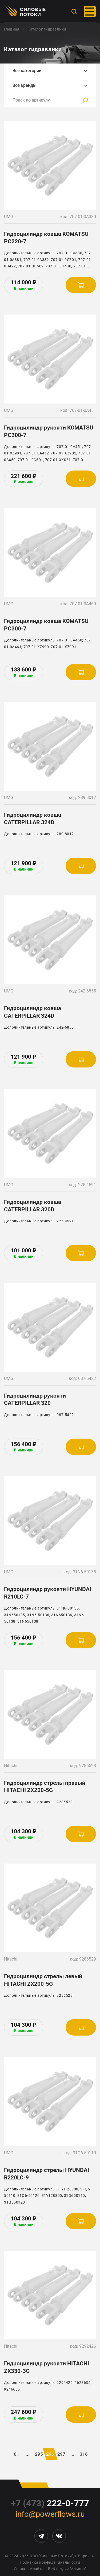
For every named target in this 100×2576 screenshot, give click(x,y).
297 (61, 2454)
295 (39, 2454)
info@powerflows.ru (50, 2514)
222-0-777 (50, 2503)
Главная (11, 29)
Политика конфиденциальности (50, 2562)
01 (16, 2454)
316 (84, 2454)
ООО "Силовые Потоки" (51, 2556)
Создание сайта (29, 2569)
